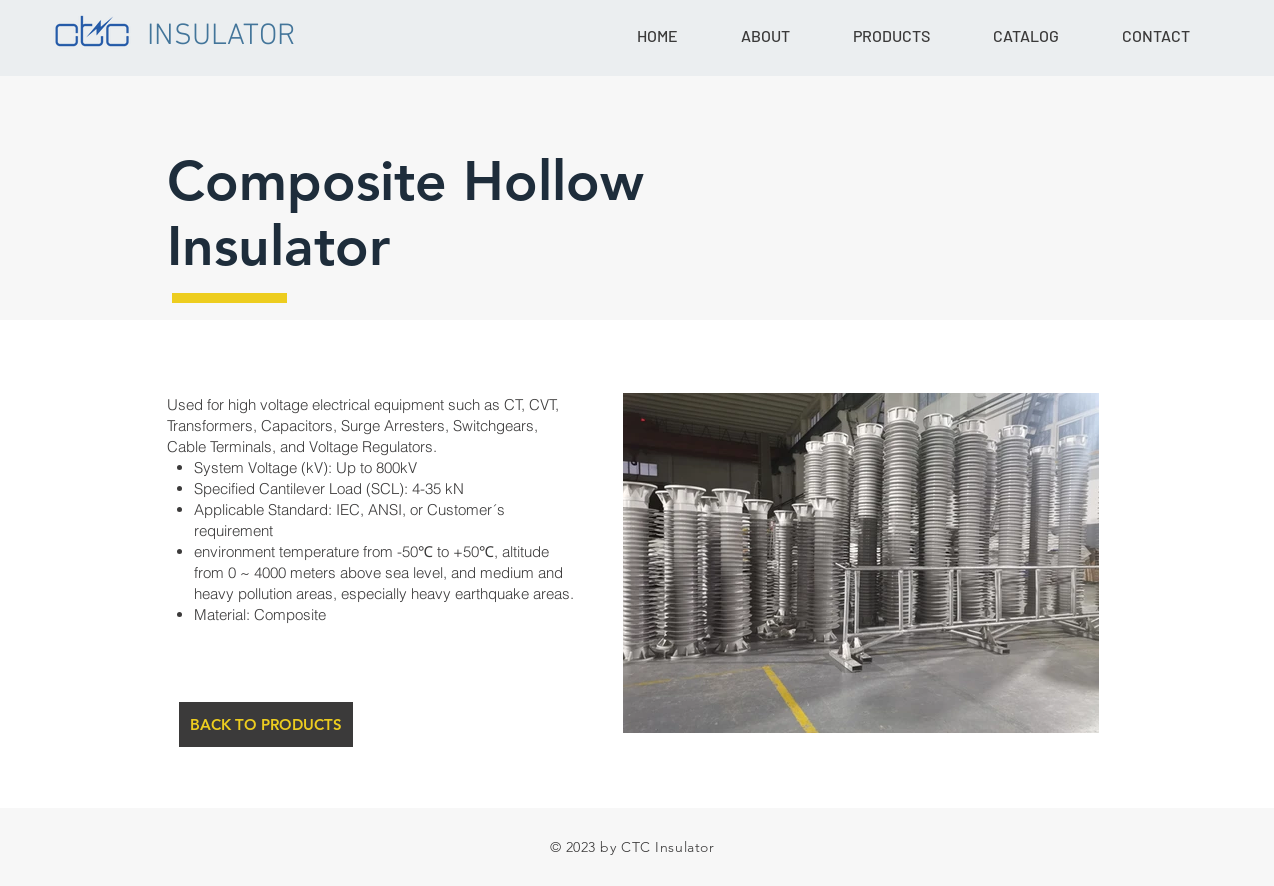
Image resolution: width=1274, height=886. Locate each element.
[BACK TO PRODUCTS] (266, 724)
